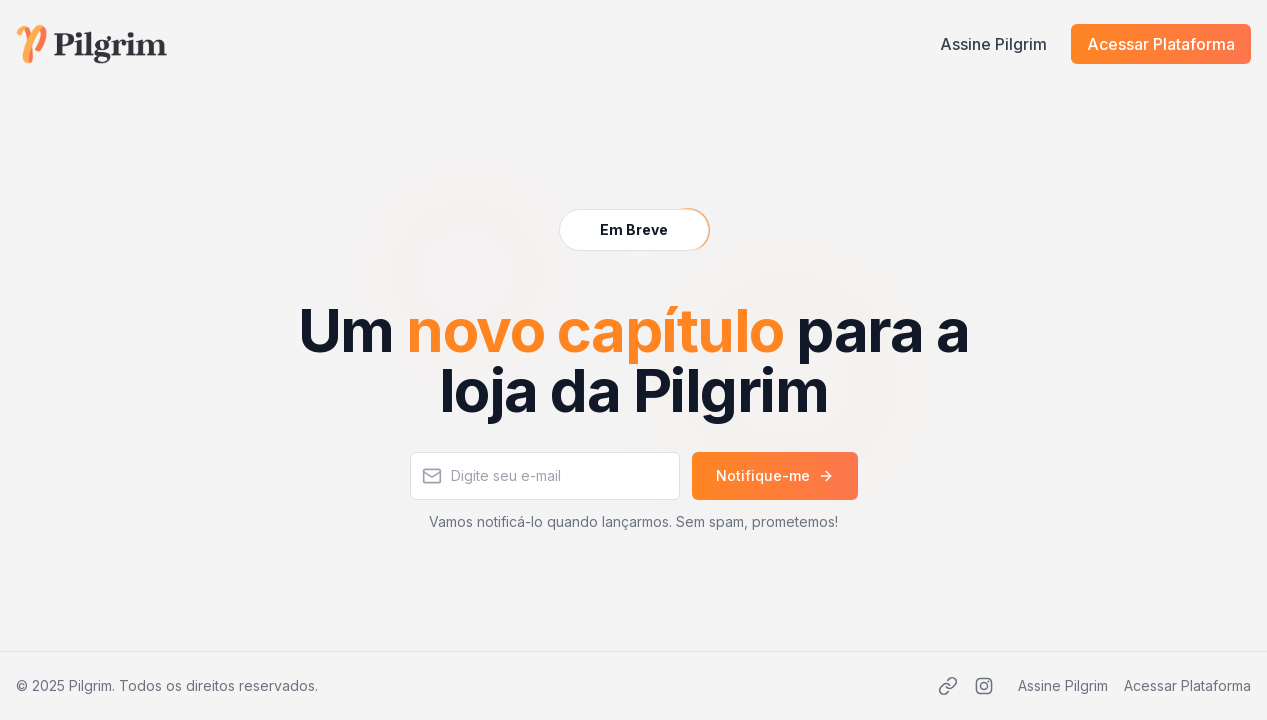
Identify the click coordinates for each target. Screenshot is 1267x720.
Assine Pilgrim (993, 44)
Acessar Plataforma (1161, 44)
